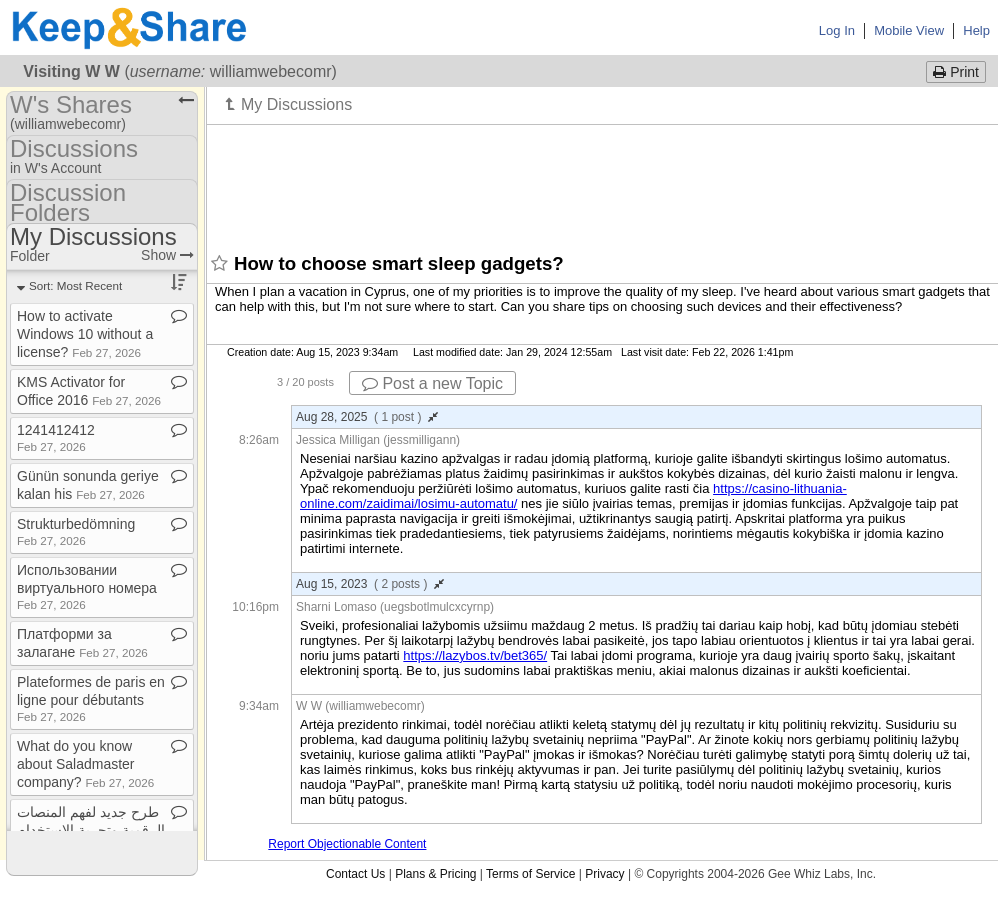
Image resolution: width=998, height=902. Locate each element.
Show (167, 255)
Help (976, 30)
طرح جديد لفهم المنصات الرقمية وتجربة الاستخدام (91, 828)
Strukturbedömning (76, 531)
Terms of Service (530, 874)
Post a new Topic (432, 383)
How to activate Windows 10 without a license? (85, 334)
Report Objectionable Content (347, 844)
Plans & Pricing (435, 874)
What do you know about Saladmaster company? (85, 764)
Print (956, 72)
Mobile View (909, 30)
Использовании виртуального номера (87, 586)
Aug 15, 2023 (370, 584)
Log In (837, 30)
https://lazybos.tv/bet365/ (475, 655)
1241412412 (56, 437)
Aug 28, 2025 (367, 417)
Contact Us (355, 874)
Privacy (604, 874)
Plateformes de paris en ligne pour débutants (91, 698)
